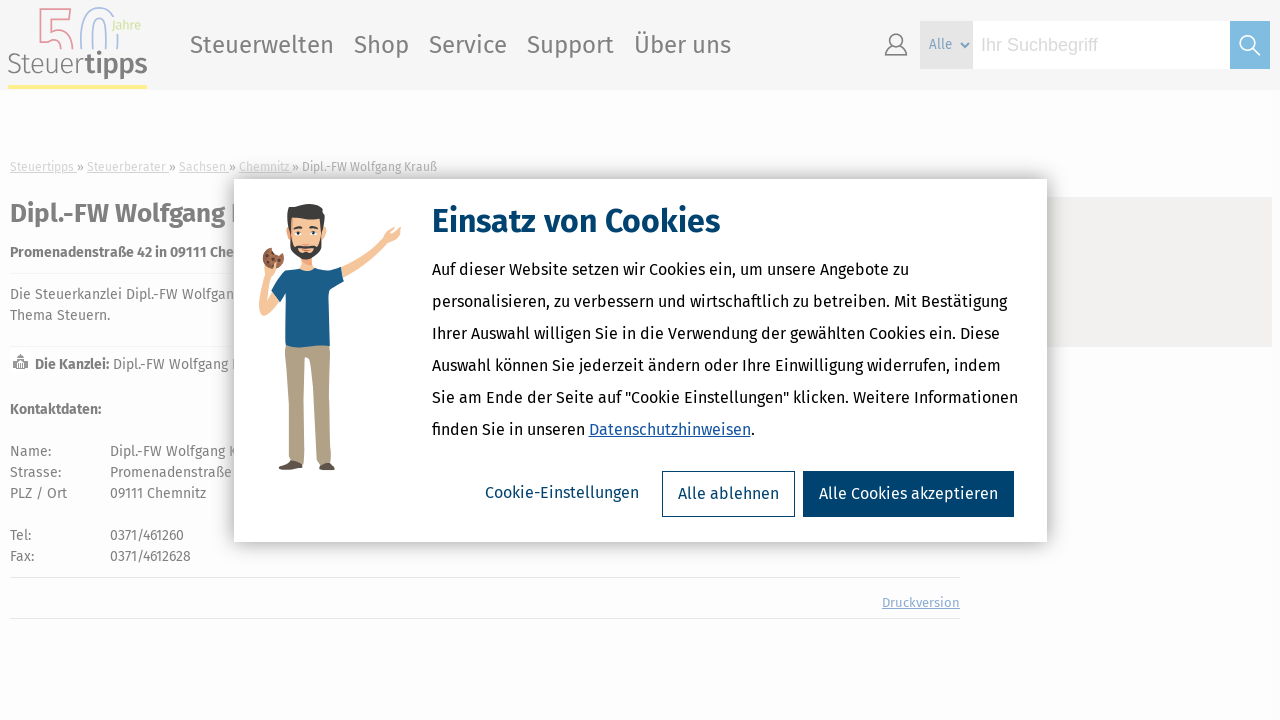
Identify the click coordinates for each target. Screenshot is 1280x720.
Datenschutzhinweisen (670, 429)
